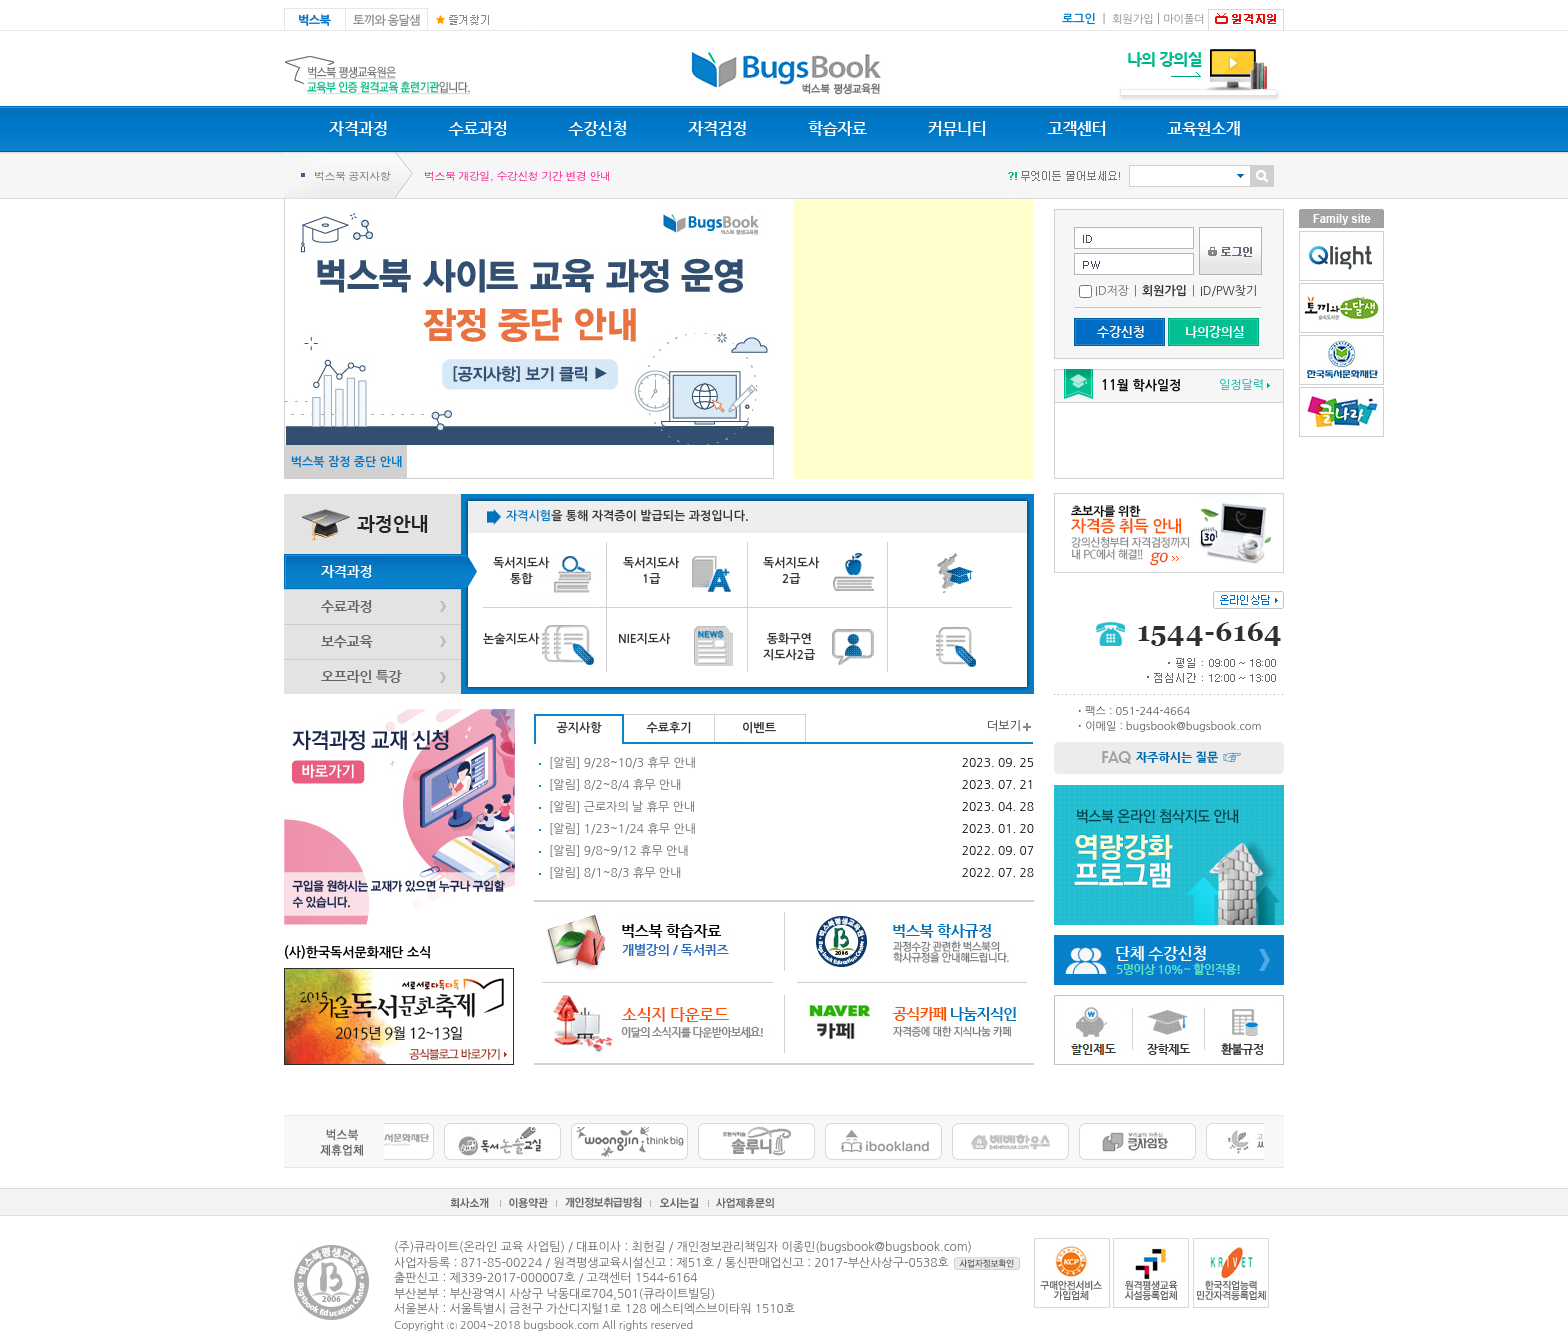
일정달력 (1241, 385)
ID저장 (1104, 291)
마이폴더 (1183, 19)
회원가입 (1132, 19)
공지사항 (578, 728)
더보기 (1004, 726)
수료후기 (668, 728)
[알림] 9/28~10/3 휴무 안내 (622, 763)
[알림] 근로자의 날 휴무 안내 (622, 807)
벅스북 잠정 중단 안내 (347, 462)
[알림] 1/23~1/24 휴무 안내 (622, 829)
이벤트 (759, 728)
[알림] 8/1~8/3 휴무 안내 (615, 873)
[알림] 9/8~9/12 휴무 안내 (619, 851)
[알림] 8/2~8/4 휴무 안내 (615, 785)
